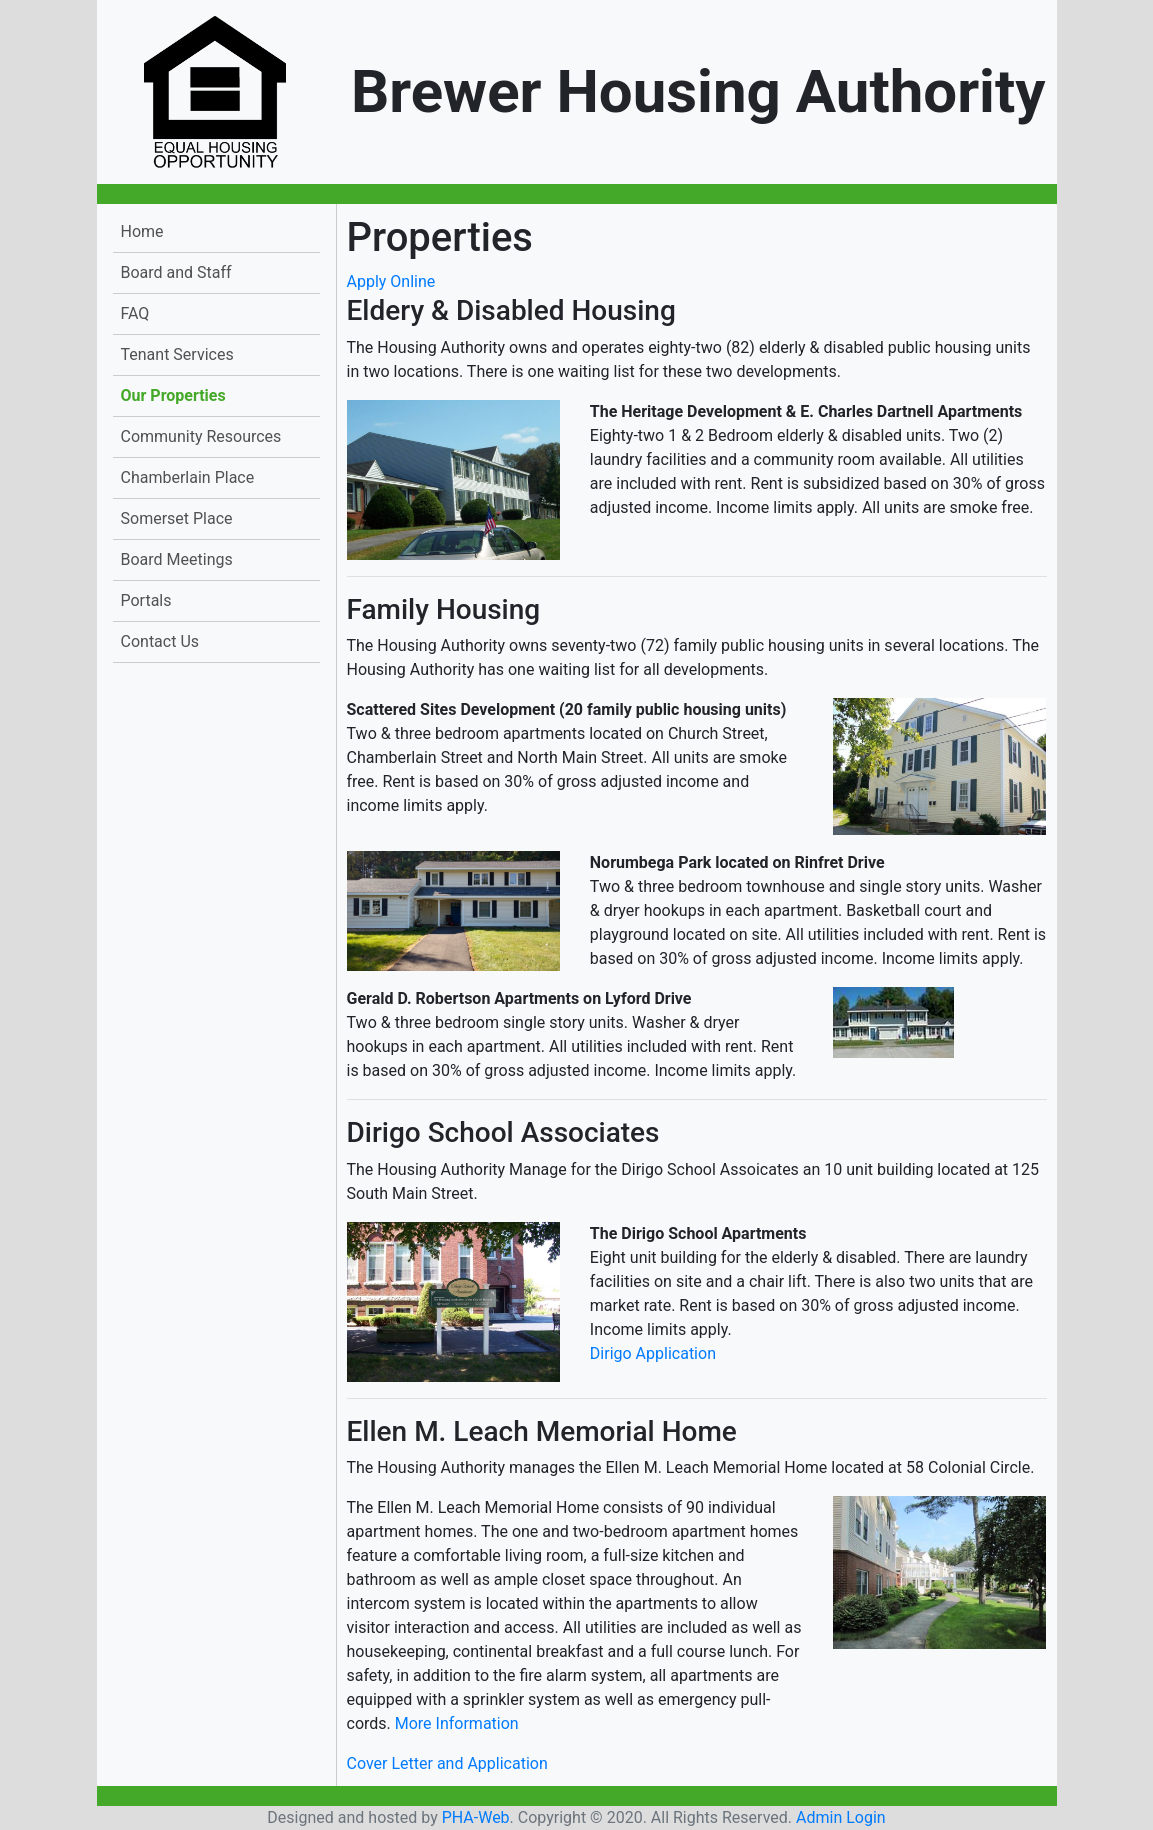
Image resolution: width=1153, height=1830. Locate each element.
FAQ (135, 313)
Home (142, 231)
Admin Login (841, 1817)
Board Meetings (177, 559)
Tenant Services (177, 354)
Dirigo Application (653, 1353)
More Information (457, 1723)
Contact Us (160, 641)
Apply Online (391, 281)
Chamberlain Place (188, 477)
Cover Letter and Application (447, 1763)
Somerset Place (177, 518)
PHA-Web (476, 1817)
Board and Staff (176, 272)
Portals (146, 600)
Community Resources (201, 436)
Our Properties (173, 395)
